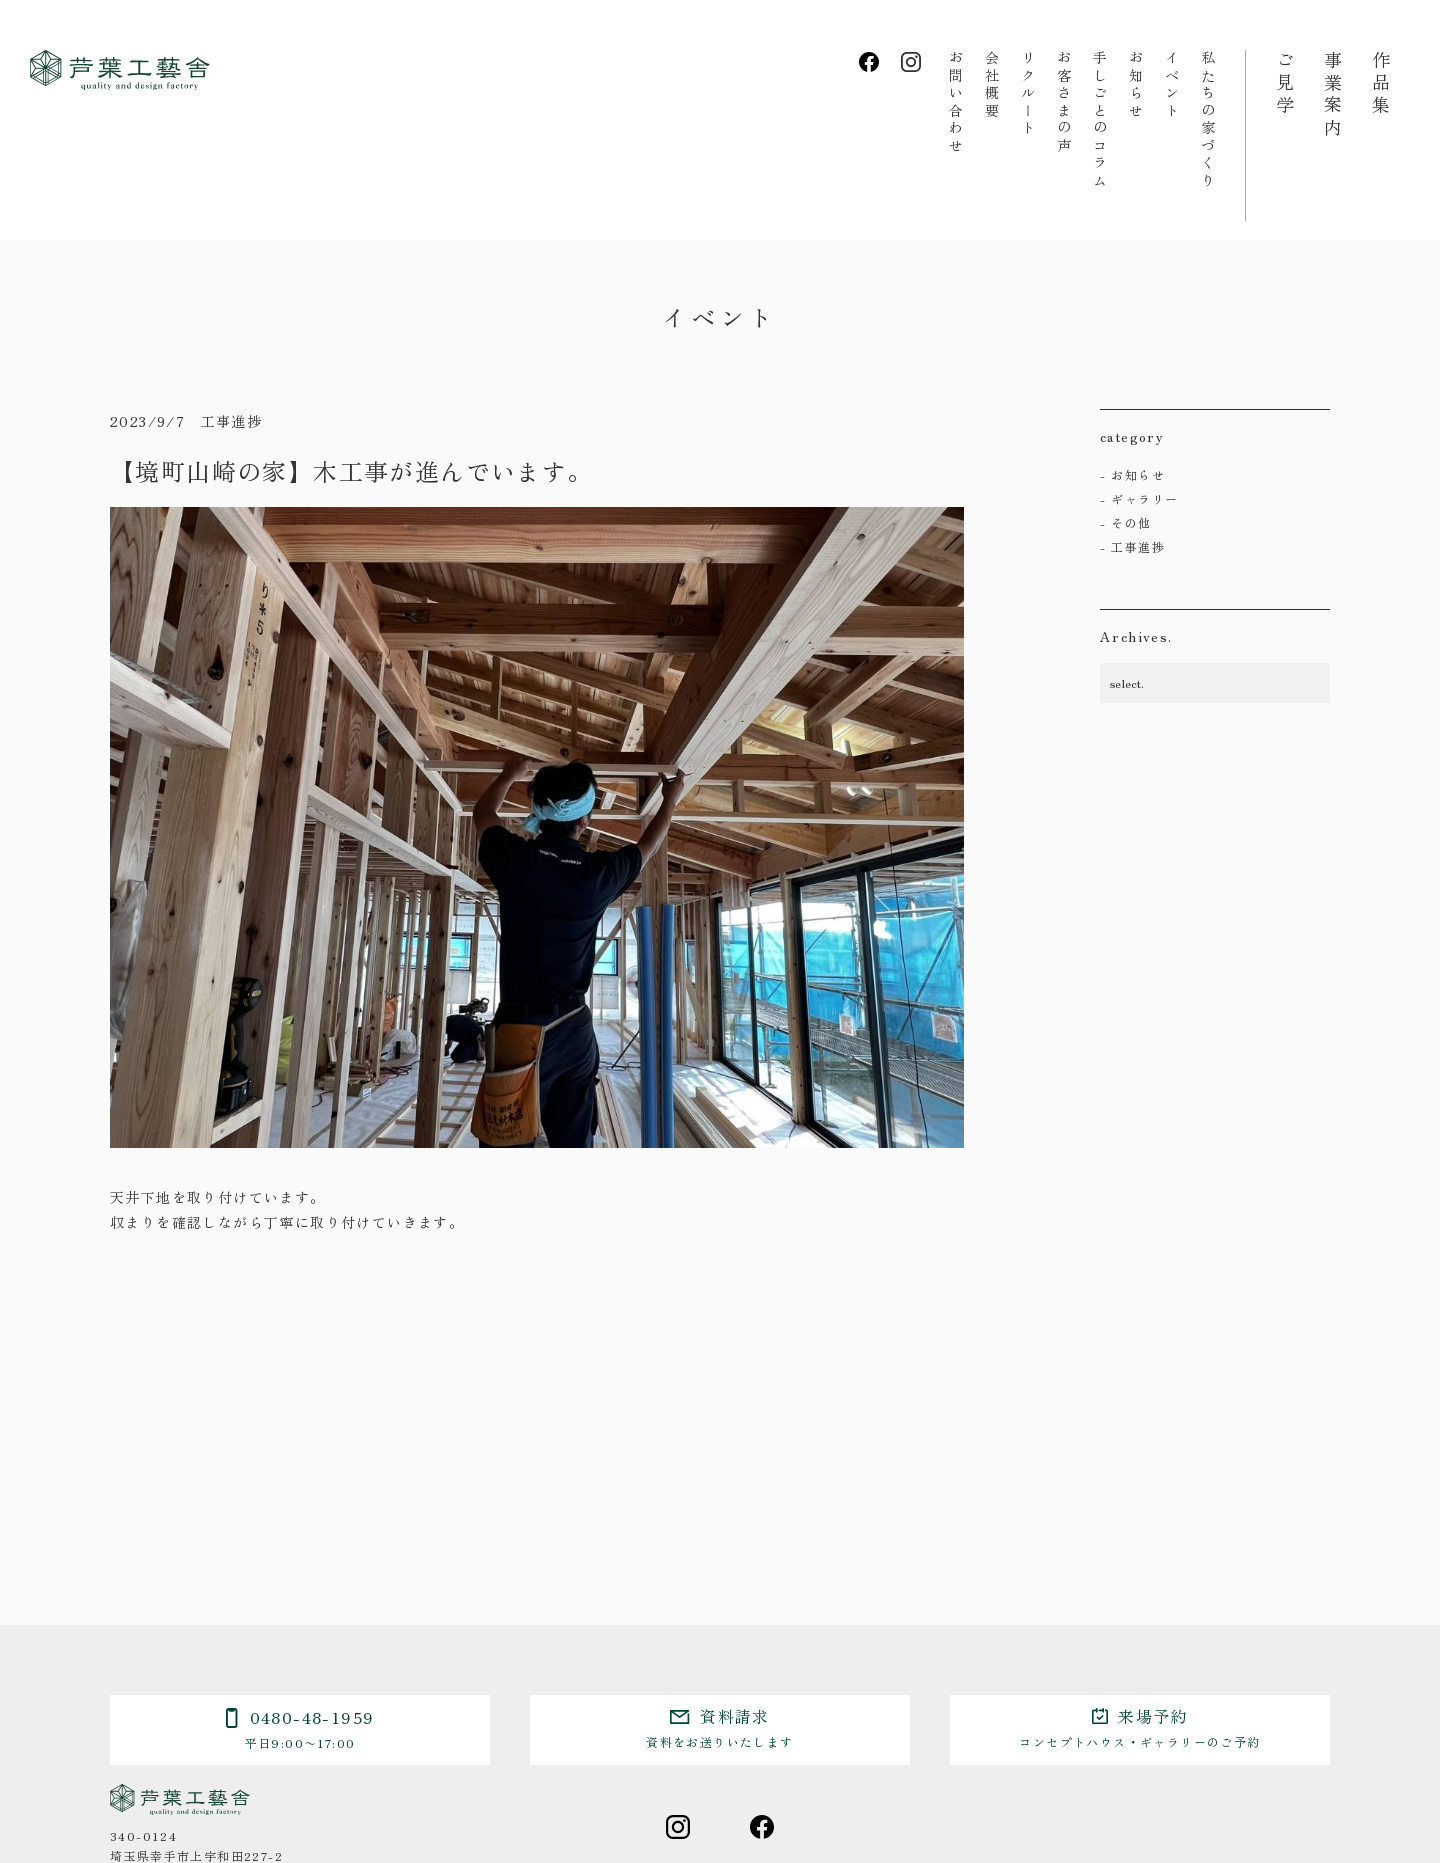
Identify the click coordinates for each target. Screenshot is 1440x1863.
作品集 (1381, 84)
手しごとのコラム (1100, 120)
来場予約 (1139, 1727)
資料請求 (719, 1727)
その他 (1131, 522)
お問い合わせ (956, 102)
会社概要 (992, 85)
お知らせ (1136, 85)
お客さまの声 (1064, 102)
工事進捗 (1138, 546)
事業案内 (1333, 95)
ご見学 (1285, 84)
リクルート (1028, 94)
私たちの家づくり (1208, 120)
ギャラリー (1144, 498)
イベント (1172, 85)
